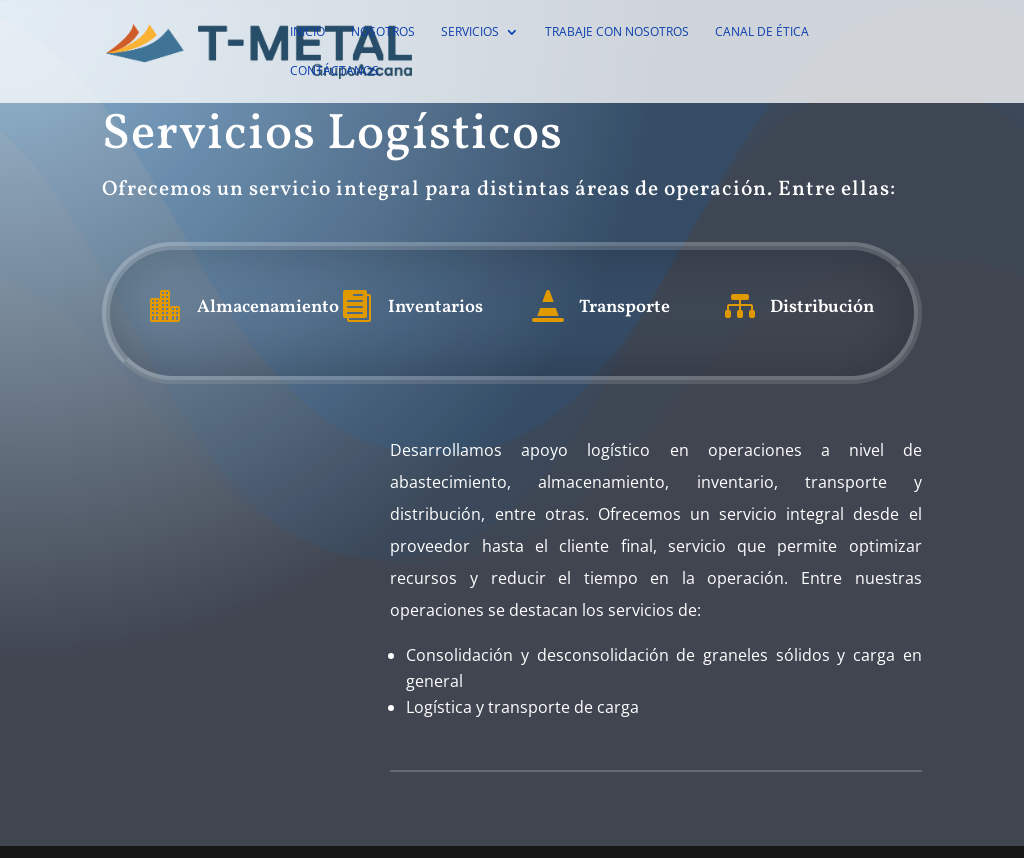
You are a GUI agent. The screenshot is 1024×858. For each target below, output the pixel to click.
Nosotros (383, 32)
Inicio (307, 32)
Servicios (470, 32)
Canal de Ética (762, 32)
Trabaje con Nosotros (617, 32)
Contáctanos (334, 71)
